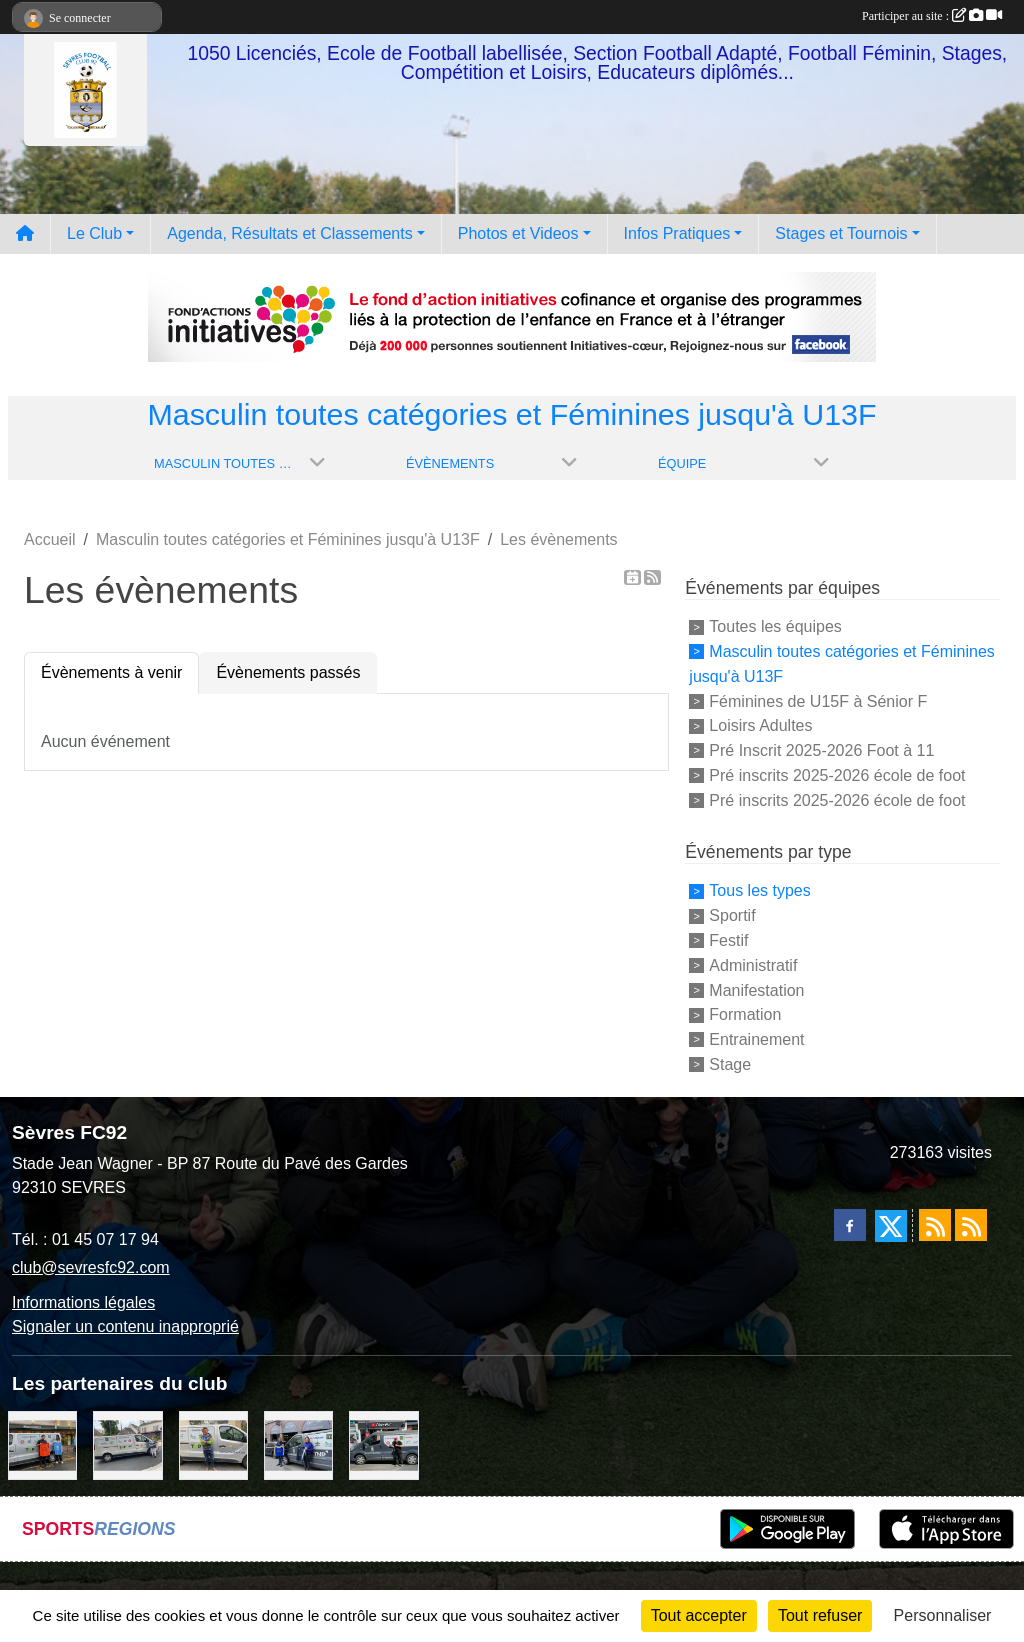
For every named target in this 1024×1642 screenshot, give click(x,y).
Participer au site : (932, 16)
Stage (730, 1064)
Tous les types (759, 890)
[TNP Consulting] (213, 1444)
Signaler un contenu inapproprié (125, 1326)
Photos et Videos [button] (518, 233)
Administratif (753, 965)
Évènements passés (288, 672)
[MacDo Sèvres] (42, 1444)
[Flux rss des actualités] (935, 1225)
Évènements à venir (111, 672)
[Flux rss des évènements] (971, 1225)
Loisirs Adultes (760, 725)
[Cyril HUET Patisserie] (298, 1444)
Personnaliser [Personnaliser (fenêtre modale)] (943, 1615)
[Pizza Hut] (383, 1444)
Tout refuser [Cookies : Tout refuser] (820, 1615)
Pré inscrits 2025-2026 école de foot (837, 775)
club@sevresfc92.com (91, 1267)
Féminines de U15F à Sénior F (818, 700)
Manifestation (756, 989)
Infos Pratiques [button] (677, 233)
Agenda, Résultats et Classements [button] (289, 233)
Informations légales (83, 1302)
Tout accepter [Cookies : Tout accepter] (699, 1615)
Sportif (732, 915)
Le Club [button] (94, 233)
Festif (728, 940)
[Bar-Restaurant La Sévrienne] (127, 1444)
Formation (745, 1014)
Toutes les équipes (775, 626)
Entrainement (756, 1039)
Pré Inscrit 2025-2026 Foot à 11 (821, 750)
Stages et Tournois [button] (841, 233)
